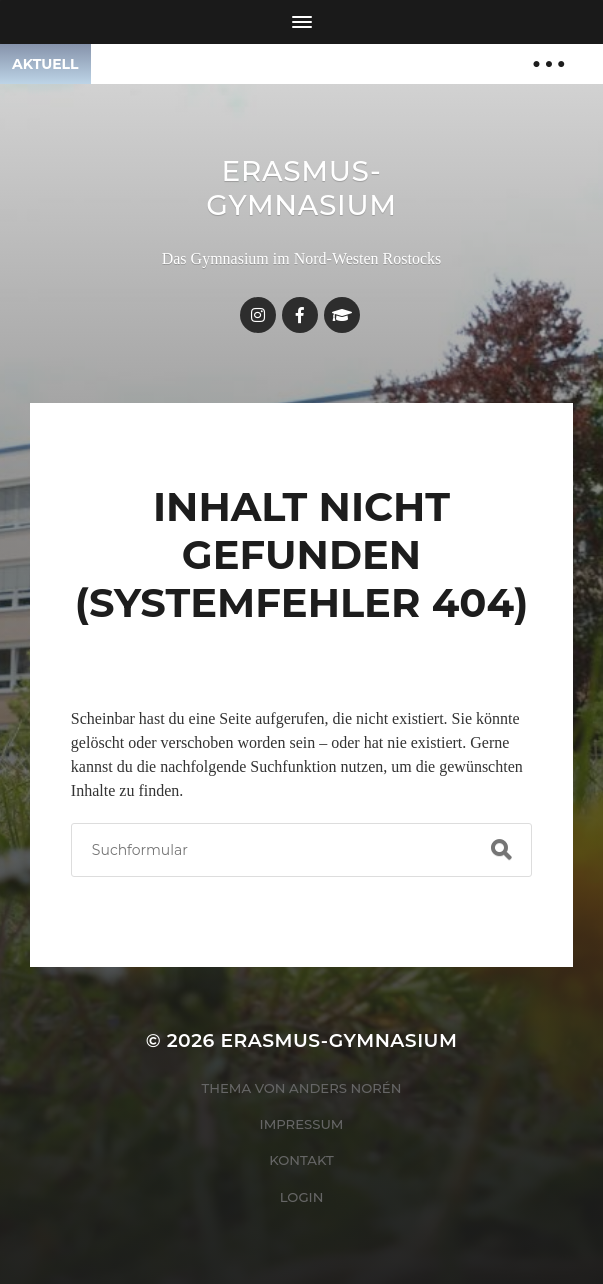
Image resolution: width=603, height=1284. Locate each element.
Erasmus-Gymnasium (301, 188)
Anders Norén (345, 1088)
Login (302, 1197)
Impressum (302, 1124)
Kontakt (301, 1160)
